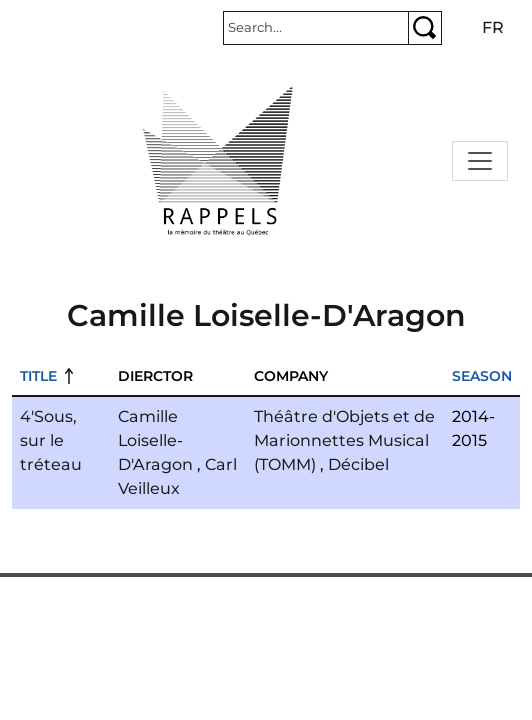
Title (38, 376)
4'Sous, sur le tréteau (51, 440)
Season (482, 376)
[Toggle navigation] (480, 161)
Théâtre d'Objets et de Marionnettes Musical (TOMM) (344, 440)
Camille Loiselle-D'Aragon (155, 440)
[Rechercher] (316, 28)
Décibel (358, 464)
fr (493, 27)
